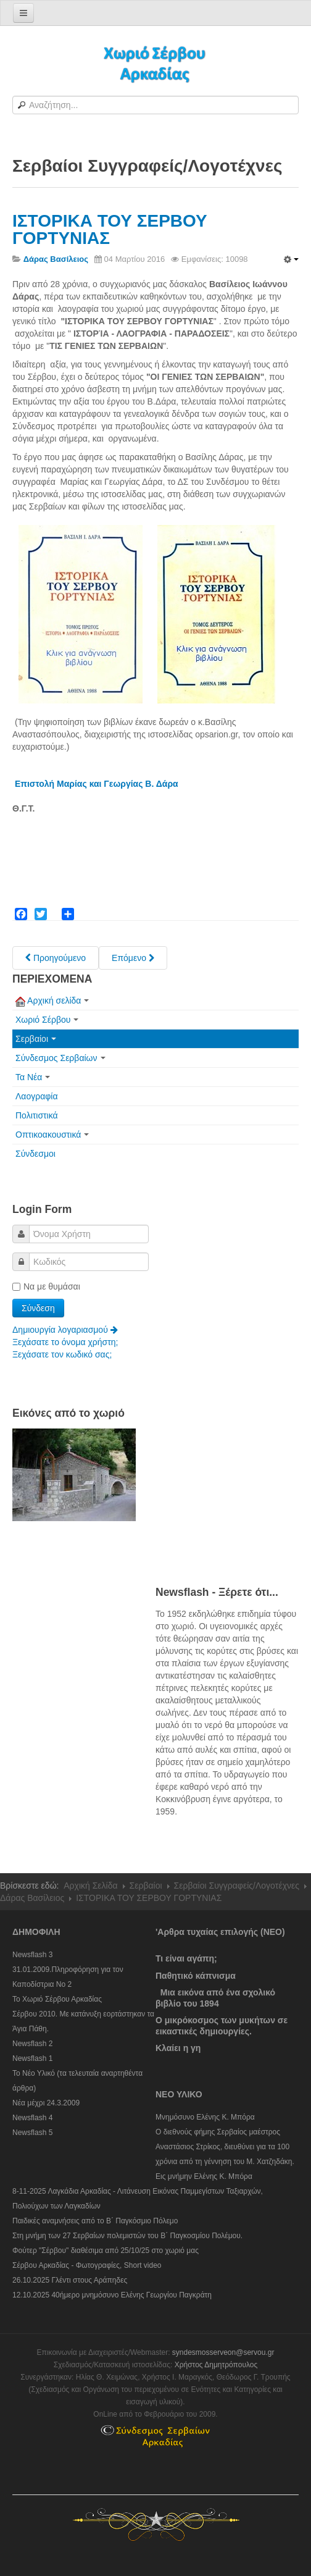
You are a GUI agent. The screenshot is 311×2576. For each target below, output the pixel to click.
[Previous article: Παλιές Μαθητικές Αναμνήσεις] (55, 958)
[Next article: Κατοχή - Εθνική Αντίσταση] (133, 958)
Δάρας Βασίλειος (32, 1898)
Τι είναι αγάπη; (186, 1958)
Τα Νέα (32, 1077)
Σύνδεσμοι (35, 1154)
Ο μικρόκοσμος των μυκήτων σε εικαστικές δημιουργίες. (222, 2025)
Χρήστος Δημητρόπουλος (216, 2364)
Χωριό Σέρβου (46, 1020)
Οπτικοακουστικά (52, 1134)
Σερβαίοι (35, 1039)
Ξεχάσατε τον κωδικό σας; (62, 1354)
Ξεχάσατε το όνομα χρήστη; (65, 1342)
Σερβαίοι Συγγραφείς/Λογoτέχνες (236, 1885)
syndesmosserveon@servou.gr (223, 2352)
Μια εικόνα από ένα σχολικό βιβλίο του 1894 (215, 1997)
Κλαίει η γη (178, 2048)
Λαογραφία (36, 1096)
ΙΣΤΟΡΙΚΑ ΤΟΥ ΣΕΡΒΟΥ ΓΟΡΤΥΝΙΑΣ (109, 229)
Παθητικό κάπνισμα (196, 1976)
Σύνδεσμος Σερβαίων (60, 1058)
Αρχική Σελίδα (90, 1885)
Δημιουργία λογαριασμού (65, 1330)
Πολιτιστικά (36, 1115)
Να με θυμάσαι (46, 1286)
